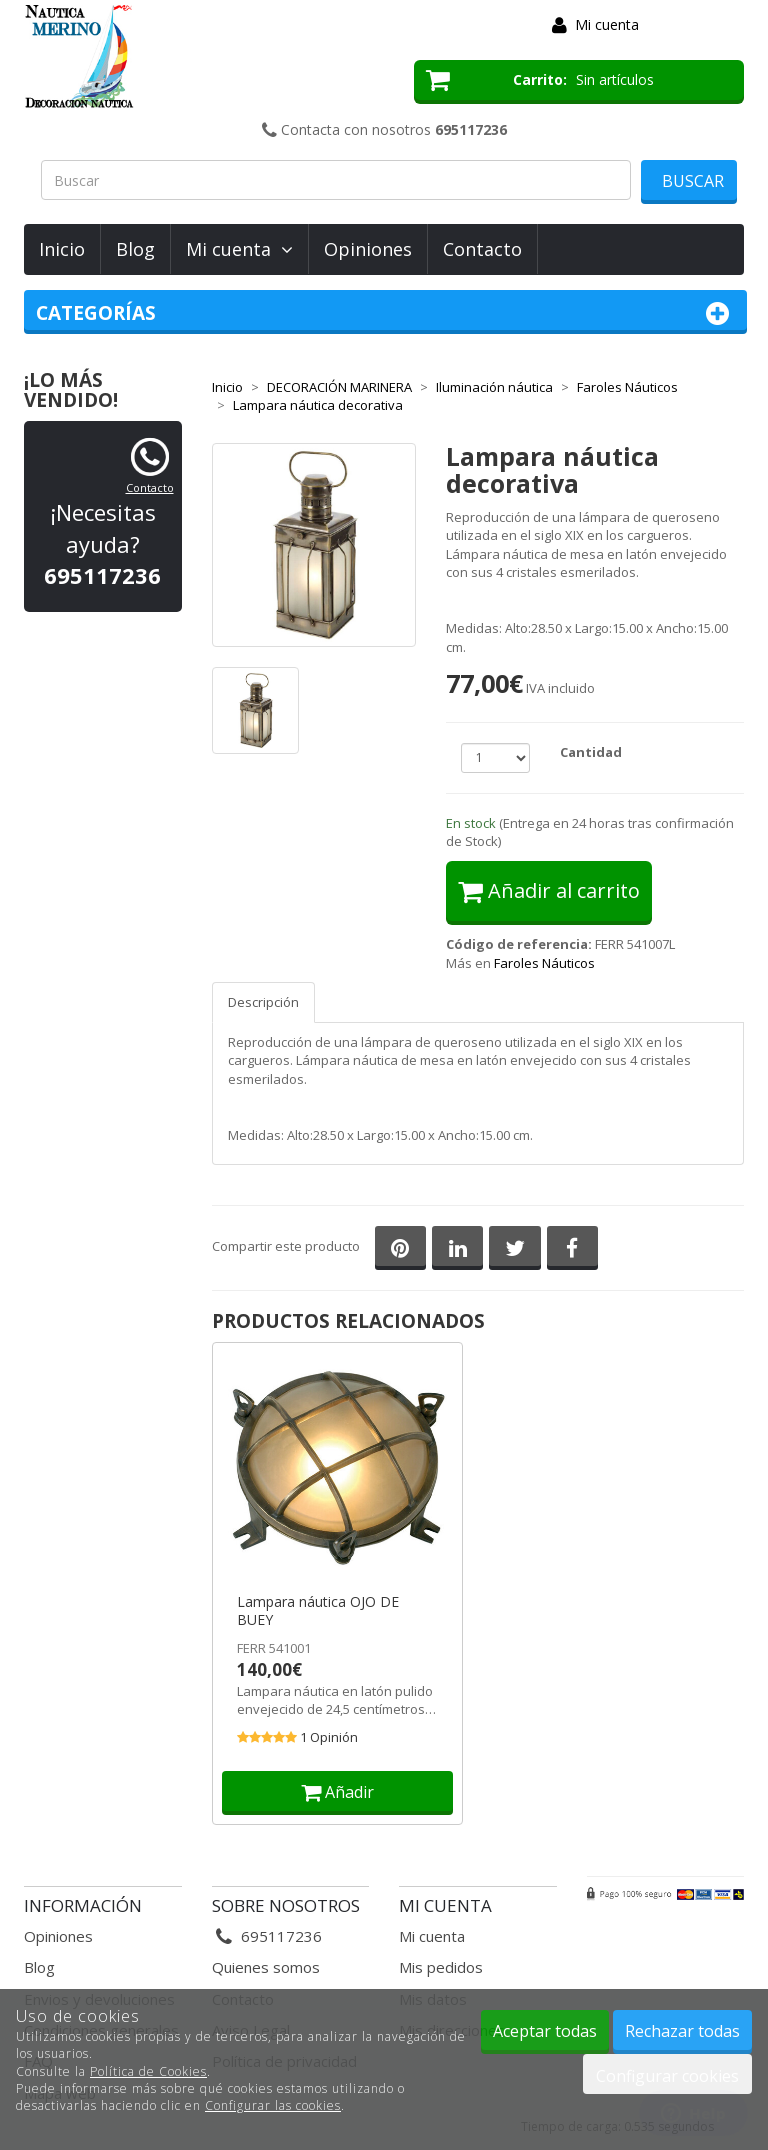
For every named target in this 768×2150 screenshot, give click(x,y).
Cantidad (591, 752)
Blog (135, 249)
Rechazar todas (682, 2031)
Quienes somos (266, 1967)
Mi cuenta (607, 24)
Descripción (263, 1002)
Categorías (385, 313)
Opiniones (368, 249)
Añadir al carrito (549, 890)
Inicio (62, 249)
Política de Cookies (148, 2071)
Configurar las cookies (273, 2105)
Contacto (482, 249)
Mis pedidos (441, 1967)
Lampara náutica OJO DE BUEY (318, 1611)
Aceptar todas (545, 2031)
